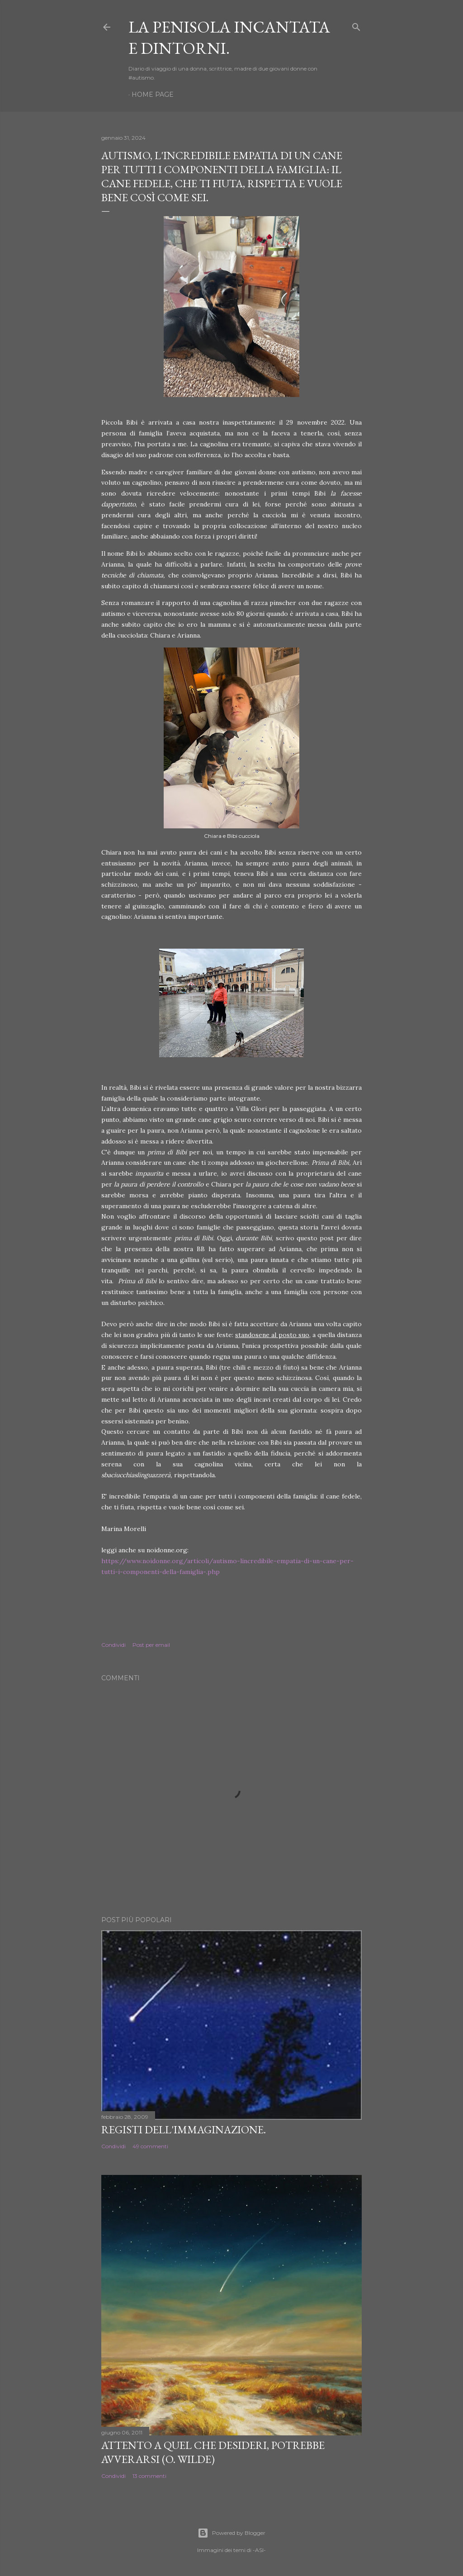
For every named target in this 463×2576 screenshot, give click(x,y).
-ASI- (259, 2550)
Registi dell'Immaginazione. (183, 2129)
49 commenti (150, 2146)
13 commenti (149, 2475)
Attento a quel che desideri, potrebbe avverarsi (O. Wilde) (213, 2452)
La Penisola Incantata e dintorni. (229, 37)
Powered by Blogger (231, 2533)
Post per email (151, 1644)
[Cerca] (356, 25)
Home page (153, 94)
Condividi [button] (113, 1644)
